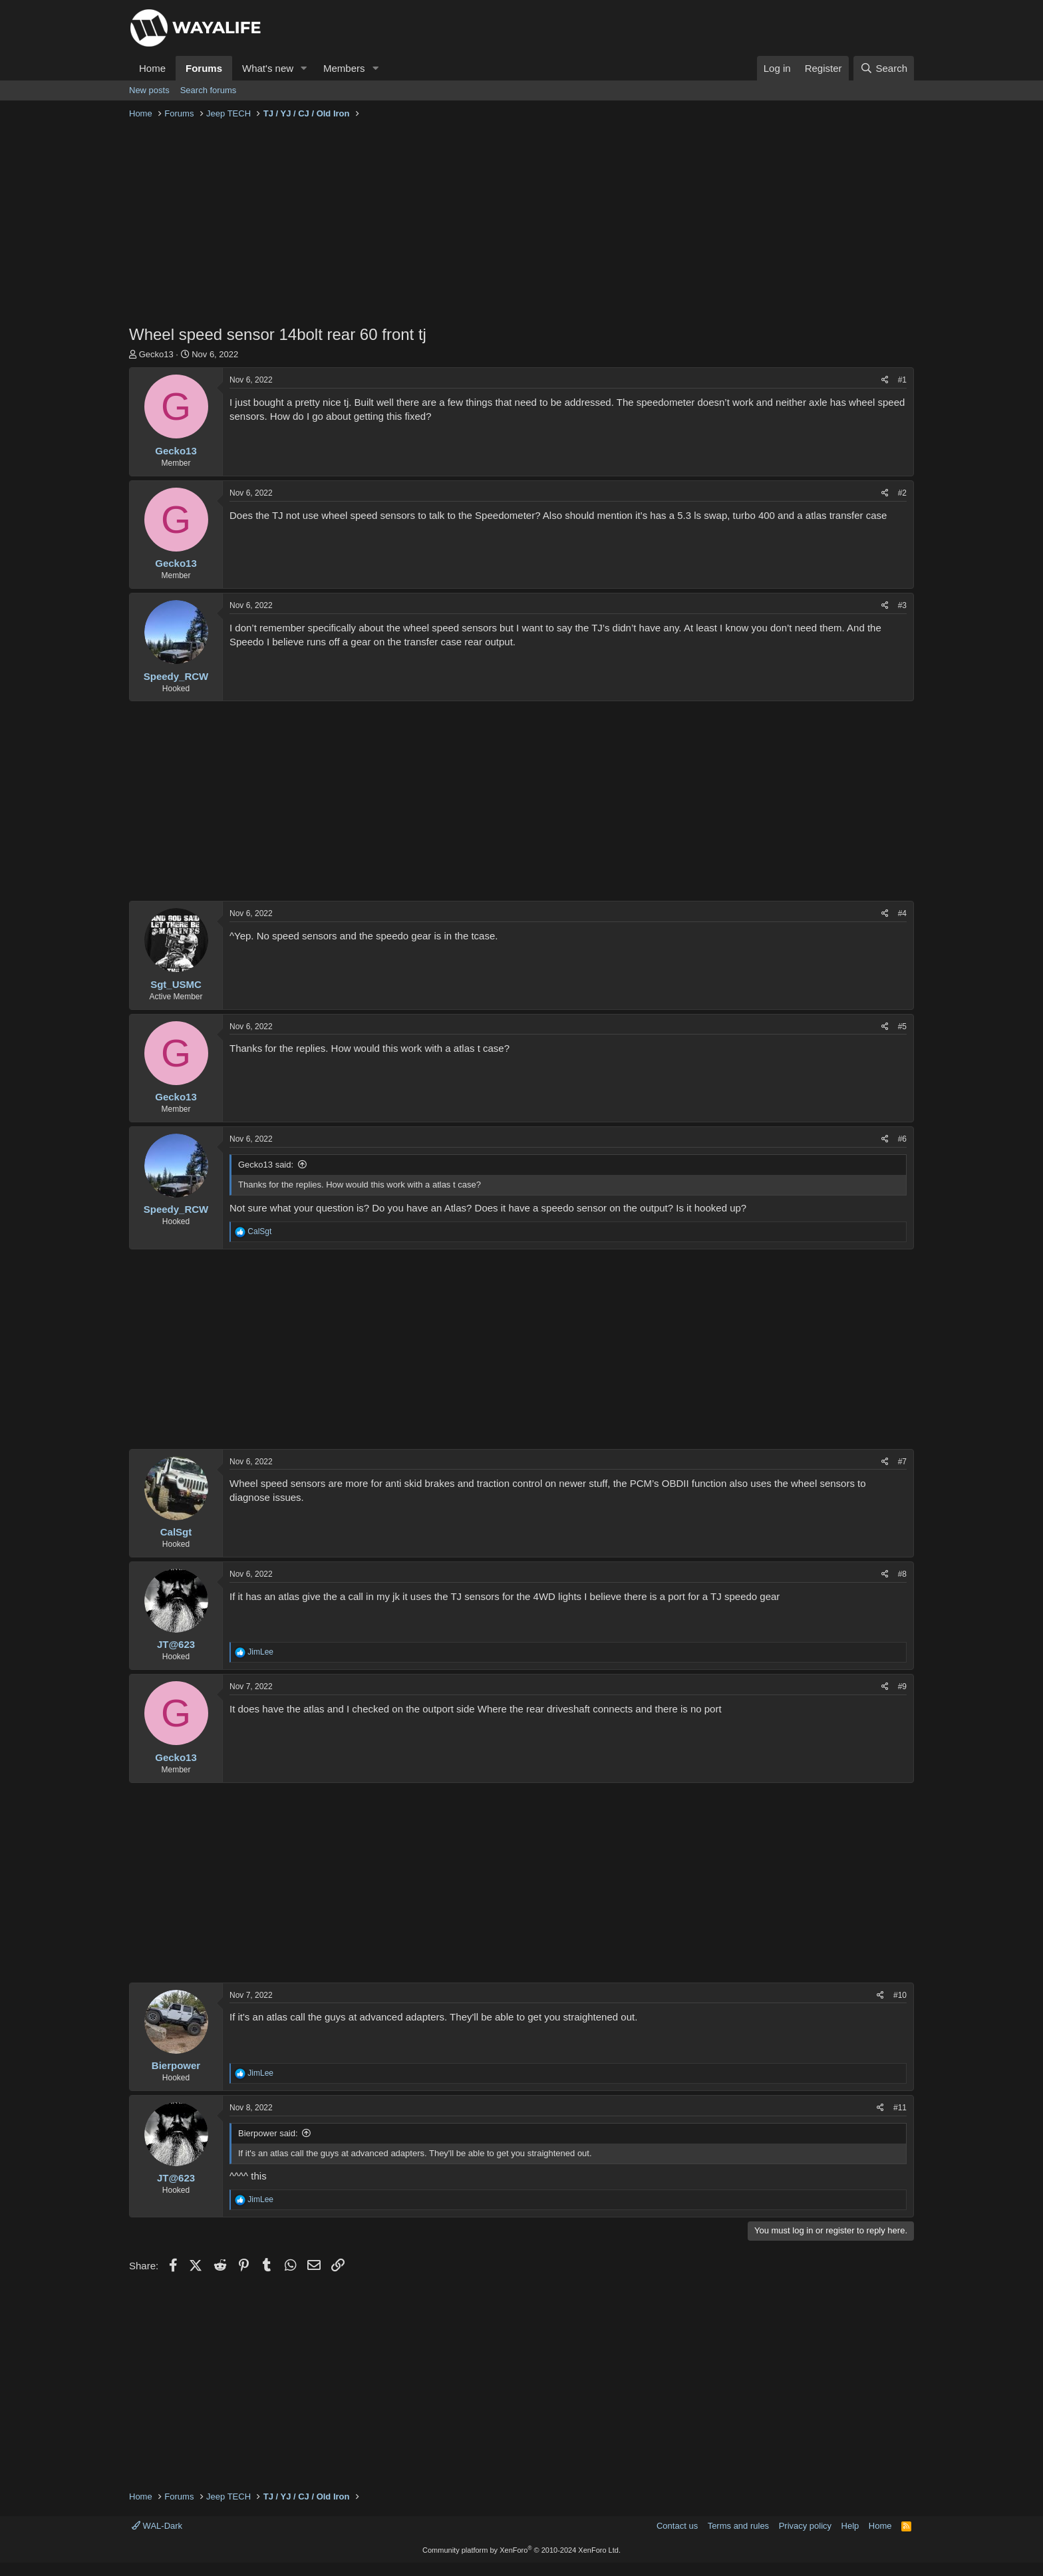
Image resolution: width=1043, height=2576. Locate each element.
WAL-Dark (157, 2526)
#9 (902, 1686)
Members (344, 68)
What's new (267, 68)
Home (152, 68)
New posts (149, 90)
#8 (902, 1574)
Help (850, 2526)
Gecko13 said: (265, 1165)
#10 (900, 1995)
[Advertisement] (521, 223)
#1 (902, 380)
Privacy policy (805, 2526)
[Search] (883, 68)
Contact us (677, 2526)
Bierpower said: (268, 2133)
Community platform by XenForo (521, 2550)
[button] (304, 68)
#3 (902, 605)
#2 (902, 493)
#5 (902, 1026)
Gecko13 (156, 354)
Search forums (208, 90)
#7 (902, 1461)
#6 (902, 1139)
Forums (204, 68)
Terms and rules (738, 2526)
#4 (902, 913)
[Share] (885, 380)
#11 (900, 2107)
